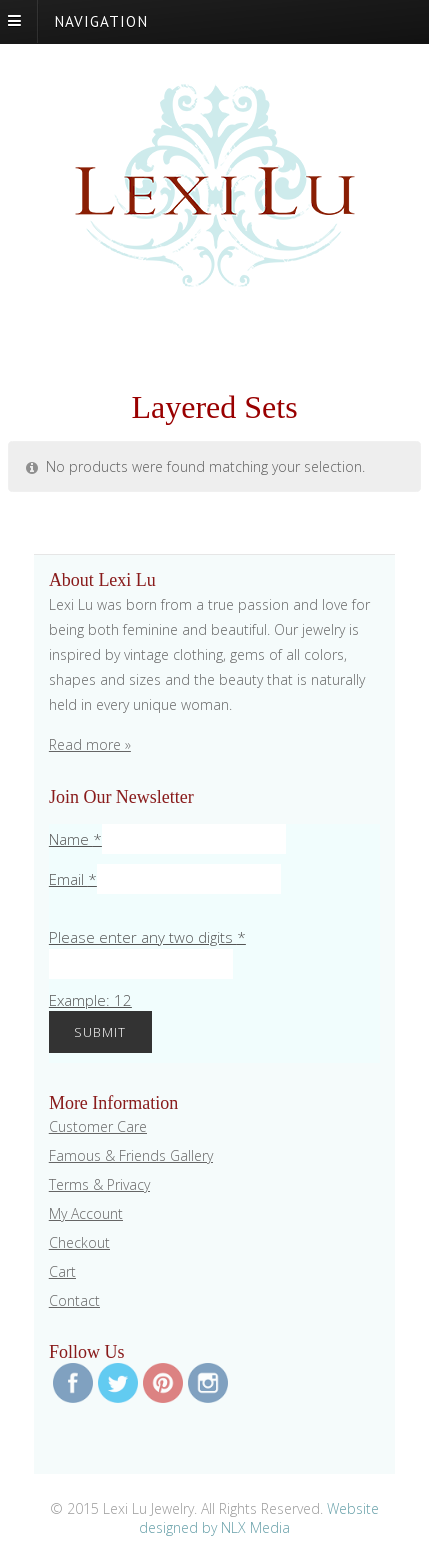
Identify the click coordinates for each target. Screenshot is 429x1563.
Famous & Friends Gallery (131, 1155)
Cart (62, 1271)
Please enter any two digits (147, 937)
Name (75, 839)
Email (73, 879)
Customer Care (98, 1126)
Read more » (90, 744)
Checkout (79, 1242)
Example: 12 (90, 1000)
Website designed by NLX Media (259, 1518)
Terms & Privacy (99, 1184)
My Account (86, 1213)
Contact (74, 1300)
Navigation (101, 20)
